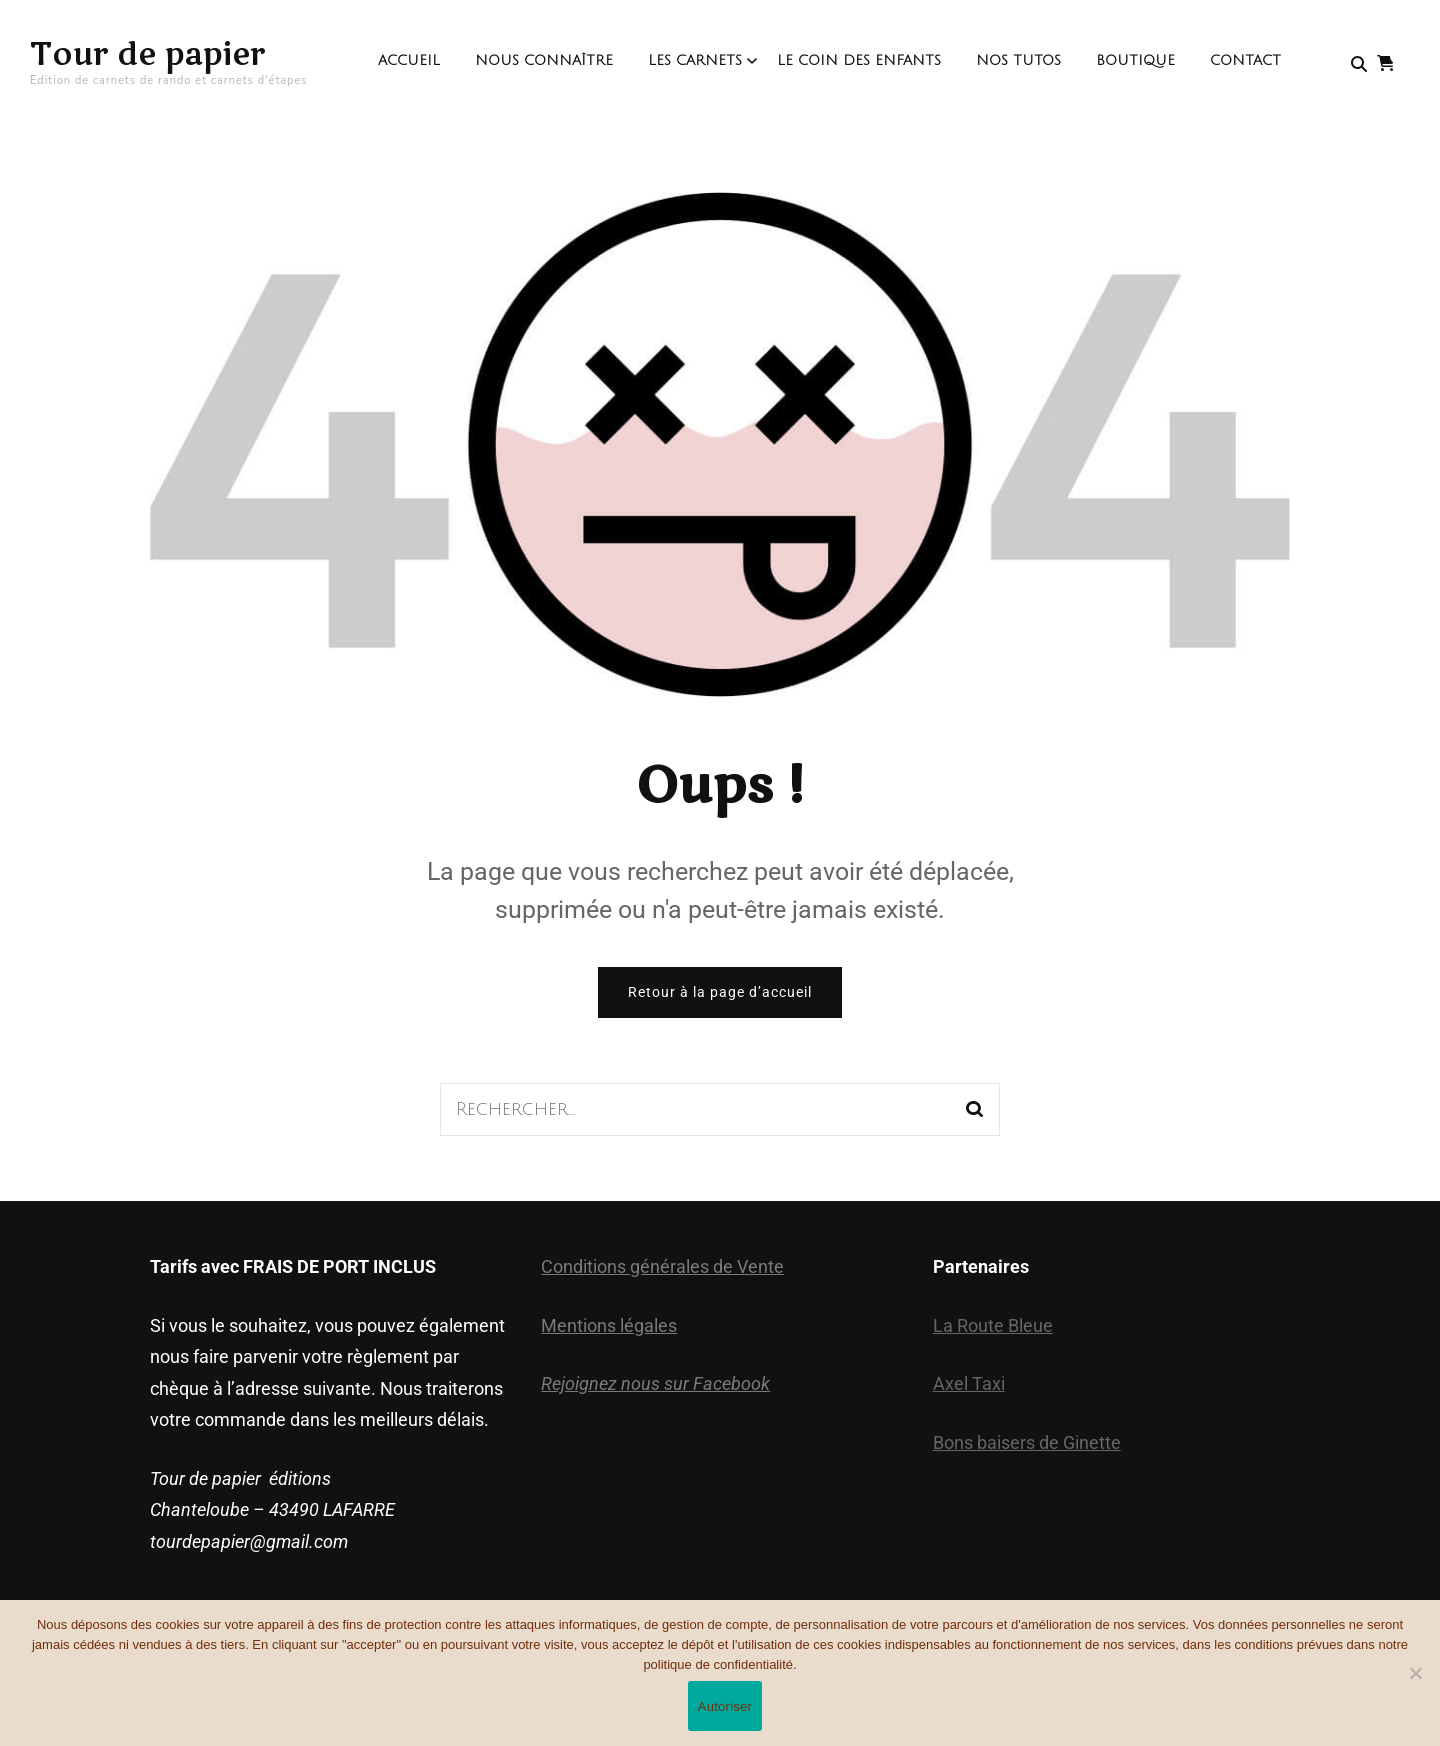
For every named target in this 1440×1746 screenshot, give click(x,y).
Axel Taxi (969, 1383)
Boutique (1135, 60)
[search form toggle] (1359, 64)
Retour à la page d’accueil (720, 992)
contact (1245, 60)
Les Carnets (695, 60)
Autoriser (725, 1706)
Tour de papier (148, 54)
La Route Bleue (993, 1325)
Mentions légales (609, 1325)
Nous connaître (544, 60)
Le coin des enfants (859, 60)
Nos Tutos (1018, 60)
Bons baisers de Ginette (1027, 1442)
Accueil (409, 60)
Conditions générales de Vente (662, 1266)
